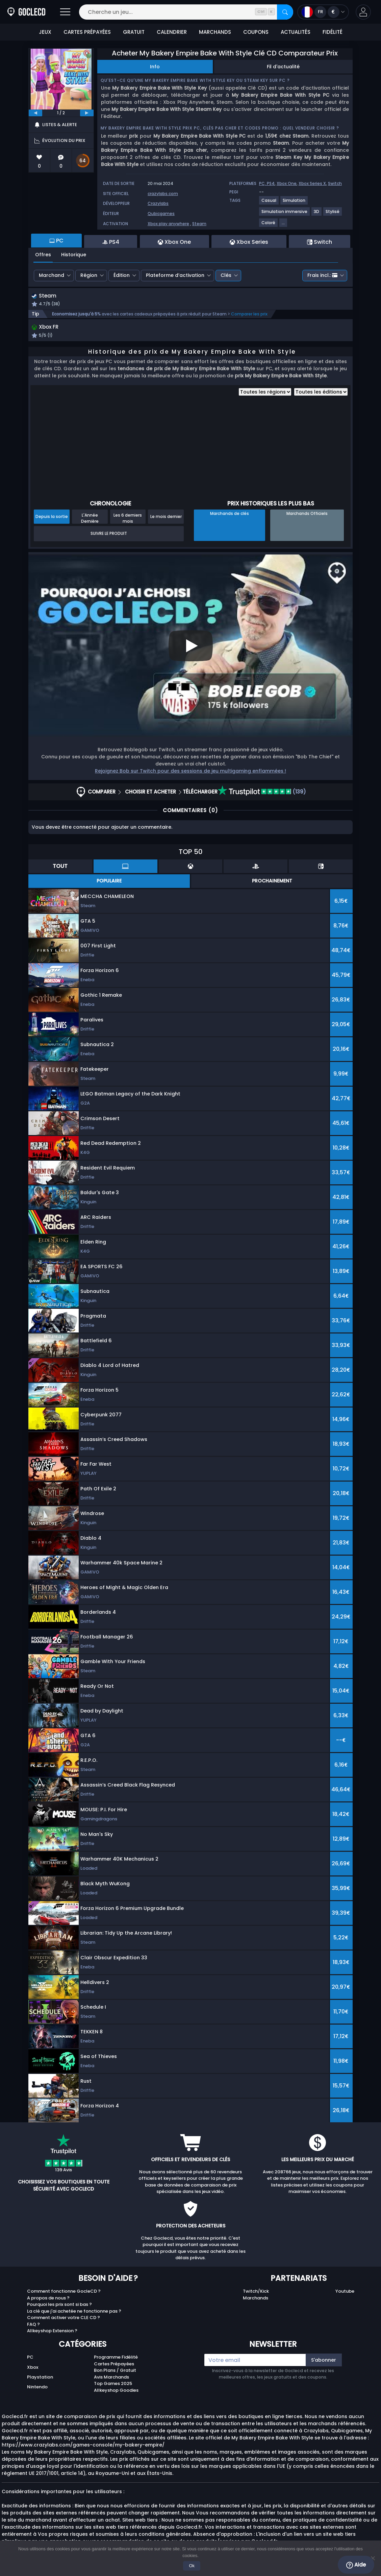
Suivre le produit (109, 535)
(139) (262, 793)
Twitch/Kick (256, 2293)
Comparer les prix (249, 315)
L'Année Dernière (90, 519)
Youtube (344, 2293)
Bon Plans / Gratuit (115, 2372)
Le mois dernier (166, 518)
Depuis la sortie (51, 518)
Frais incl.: (322, 275)
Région (88, 275)
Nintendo (37, 2388)
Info (155, 66)
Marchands (255, 2299)
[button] (363, 12)
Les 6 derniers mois (127, 519)
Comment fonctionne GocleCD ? (64, 2293)
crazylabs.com (163, 193)
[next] (87, 113)
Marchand (51, 275)
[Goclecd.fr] (26, 12)
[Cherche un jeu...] (186, 12)
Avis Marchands (111, 2379)
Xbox (32, 2369)
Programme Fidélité (116, 2359)
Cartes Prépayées (114, 2365)
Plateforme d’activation (175, 275)
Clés (226, 275)
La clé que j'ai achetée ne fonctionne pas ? (74, 2313)
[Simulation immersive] (284, 214)
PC (30, 2359)
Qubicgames (161, 213)
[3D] (316, 214)
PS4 (271, 183)
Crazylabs (158, 203)
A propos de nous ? (48, 2299)
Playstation (40, 2379)
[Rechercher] (285, 12)
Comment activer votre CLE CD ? (63, 2319)
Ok (192, 2566)
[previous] (35, 113)
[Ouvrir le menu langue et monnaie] (323, 12)
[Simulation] (294, 203)
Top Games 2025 (113, 2385)
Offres (43, 254)
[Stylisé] (332, 214)
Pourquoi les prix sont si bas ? (59, 2306)
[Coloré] (268, 225)
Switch (335, 183)
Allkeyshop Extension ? (52, 2332)
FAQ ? (33, 2326)
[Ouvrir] (65, 12)
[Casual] (269, 203)
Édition (121, 275)
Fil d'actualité (283, 66)
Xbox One (287, 183)
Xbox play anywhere (168, 224)
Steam (199, 224)
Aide (356, 2565)
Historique (73, 254)
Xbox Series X (312, 183)
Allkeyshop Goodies (116, 2392)
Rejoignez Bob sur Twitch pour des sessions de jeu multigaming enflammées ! (190, 772)
